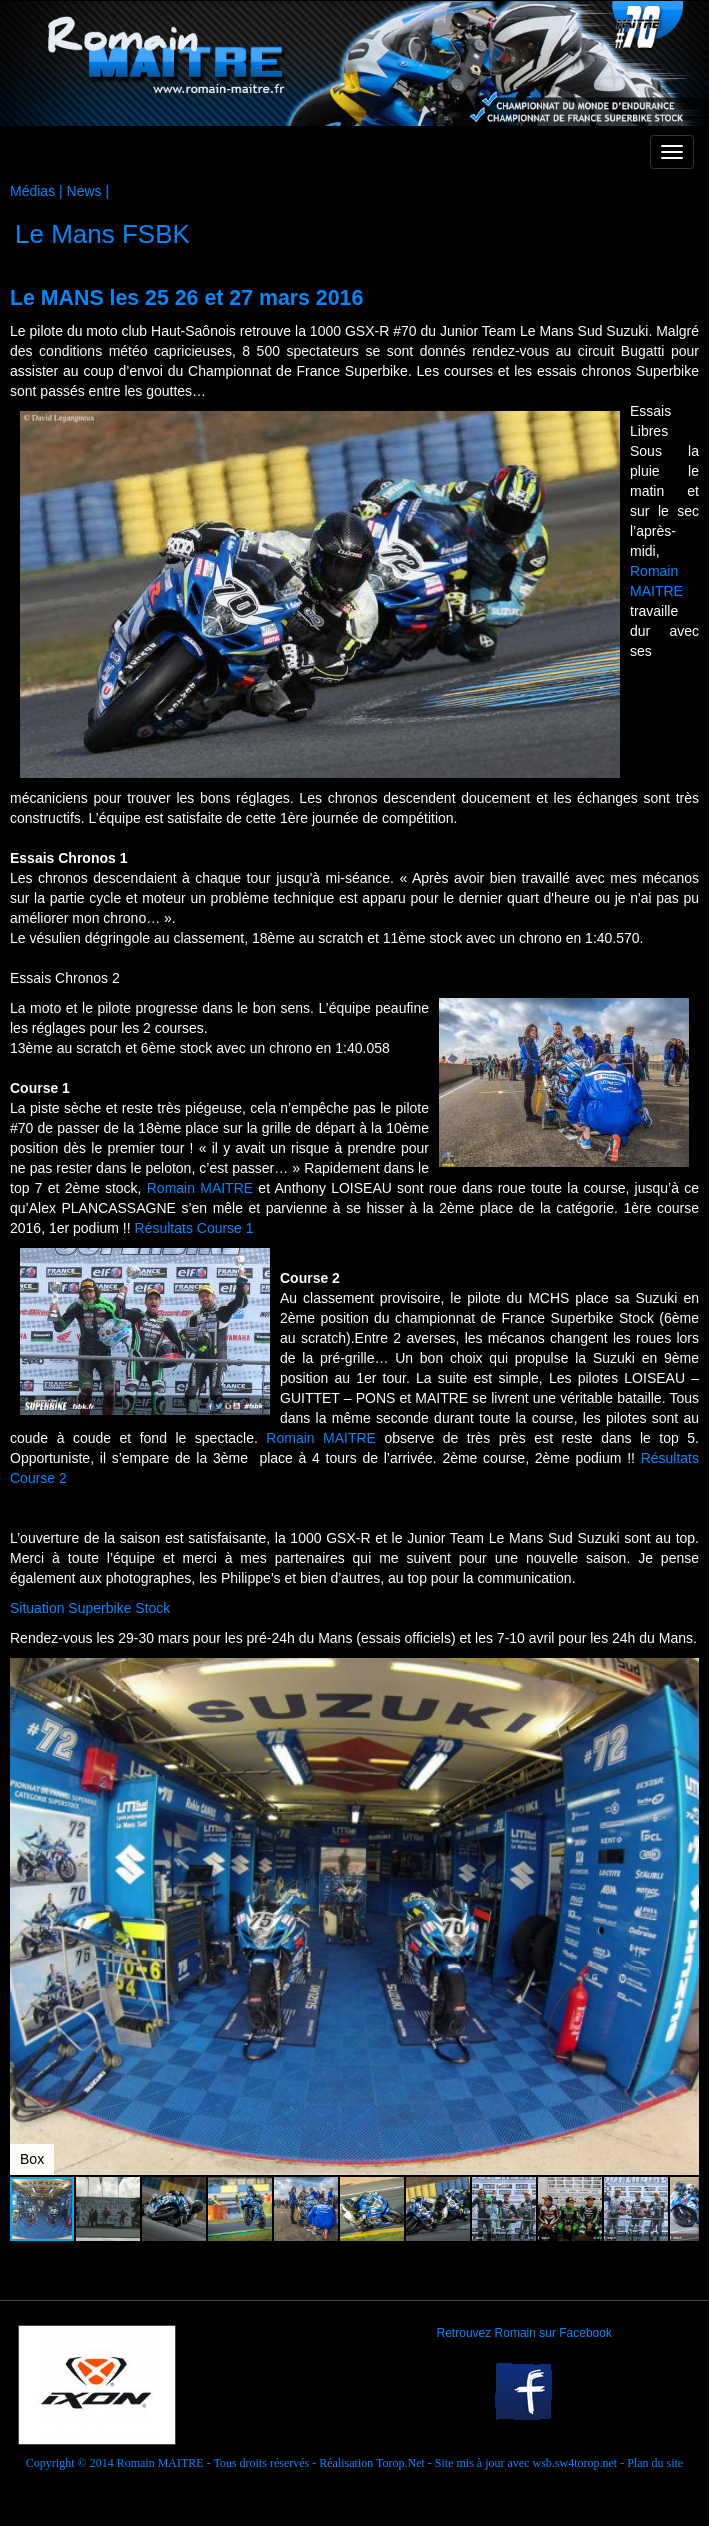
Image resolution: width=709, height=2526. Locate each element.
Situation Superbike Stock (90, 1608)
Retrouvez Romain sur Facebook (524, 2333)
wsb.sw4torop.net (574, 2463)
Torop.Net (400, 2463)
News (84, 191)
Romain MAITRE (200, 1188)
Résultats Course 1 (194, 1228)
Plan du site (655, 2463)
